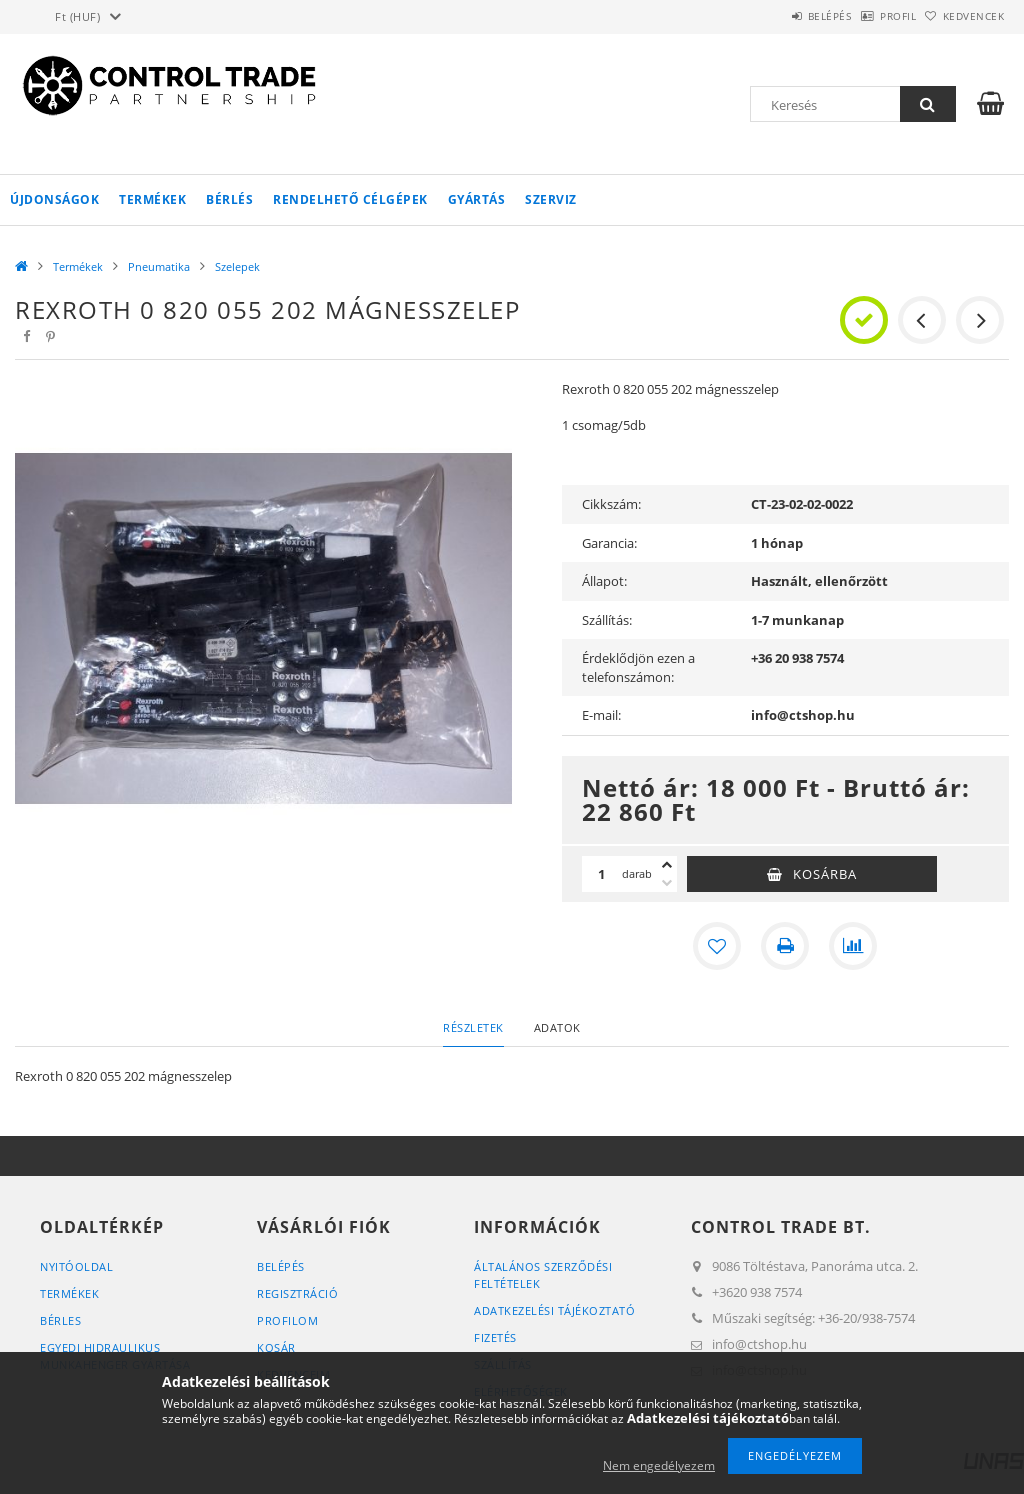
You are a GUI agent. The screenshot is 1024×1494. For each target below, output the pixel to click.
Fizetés (495, 1337)
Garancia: (609, 543)
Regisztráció (297, 1293)
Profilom (287, 1320)
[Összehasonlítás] (853, 946)
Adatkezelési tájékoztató (554, 1310)
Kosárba (825, 874)
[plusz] (667, 865)
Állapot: (604, 581)
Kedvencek (963, 16)
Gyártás (477, 199)
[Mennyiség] (602, 874)
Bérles (60, 1320)
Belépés (778, 16)
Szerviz (551, 199)
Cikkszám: (611, 504)
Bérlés (229, 199)
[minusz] (667, 883)
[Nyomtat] (785, 946)
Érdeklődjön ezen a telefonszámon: (638, 667)
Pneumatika (159, 266)
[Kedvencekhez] (717, 946)
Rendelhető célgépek (350, 199)
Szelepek (237, 266)
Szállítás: (607, 620)
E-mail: (601, 715)
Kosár (276, 1347)
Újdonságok (54, 199)
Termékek (152, 199)
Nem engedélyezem (659, 1465)
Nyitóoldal (76, 1266)
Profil (867, 16)
